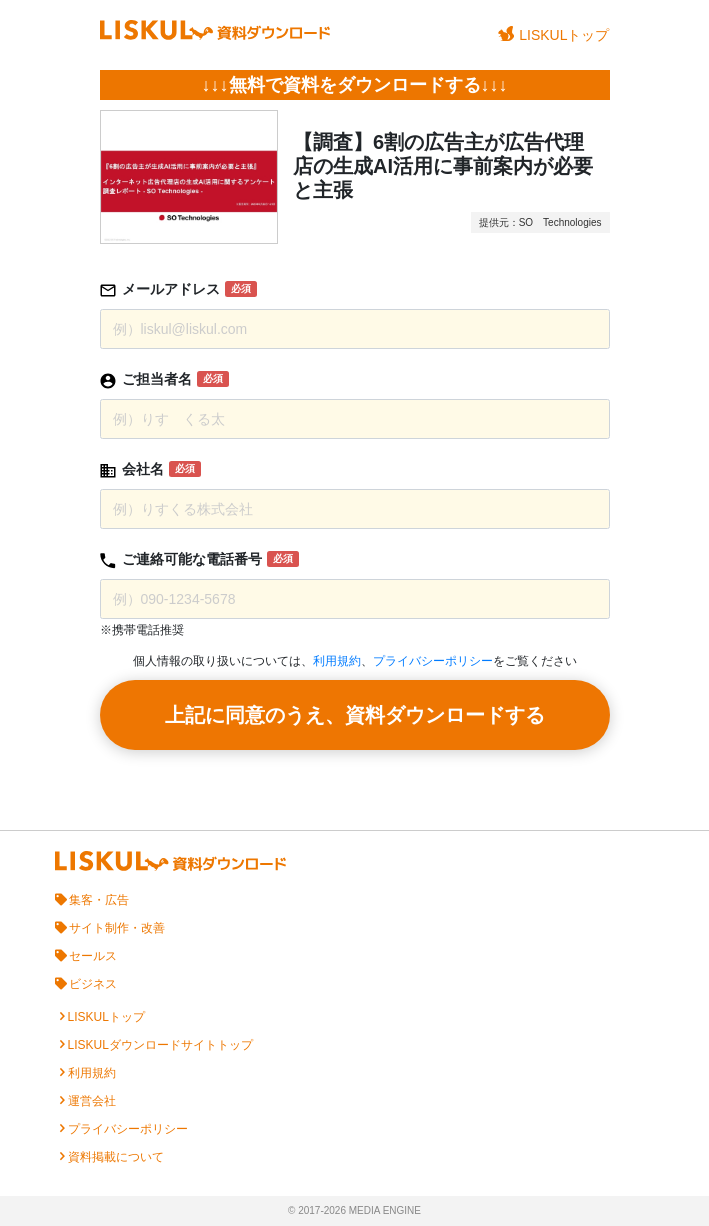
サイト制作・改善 (117, 928)
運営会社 (92, 1101)
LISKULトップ (554, 34)
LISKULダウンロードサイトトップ (160, 1045)
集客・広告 (99, 900)
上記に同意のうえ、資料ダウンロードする (355, 715)
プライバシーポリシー (433, 661)
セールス (93, 956)
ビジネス (93, 984)
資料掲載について (116, 1157)
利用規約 (337, 661)
